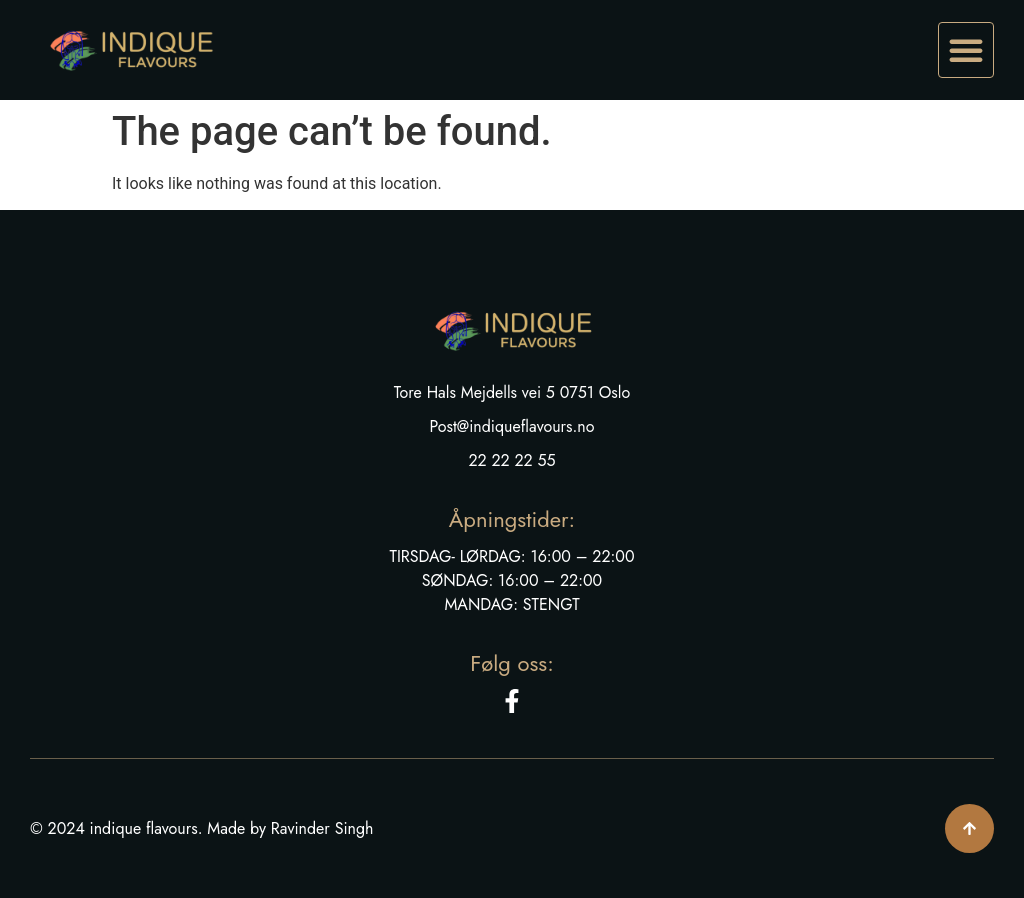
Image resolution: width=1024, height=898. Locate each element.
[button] (966, 50)
